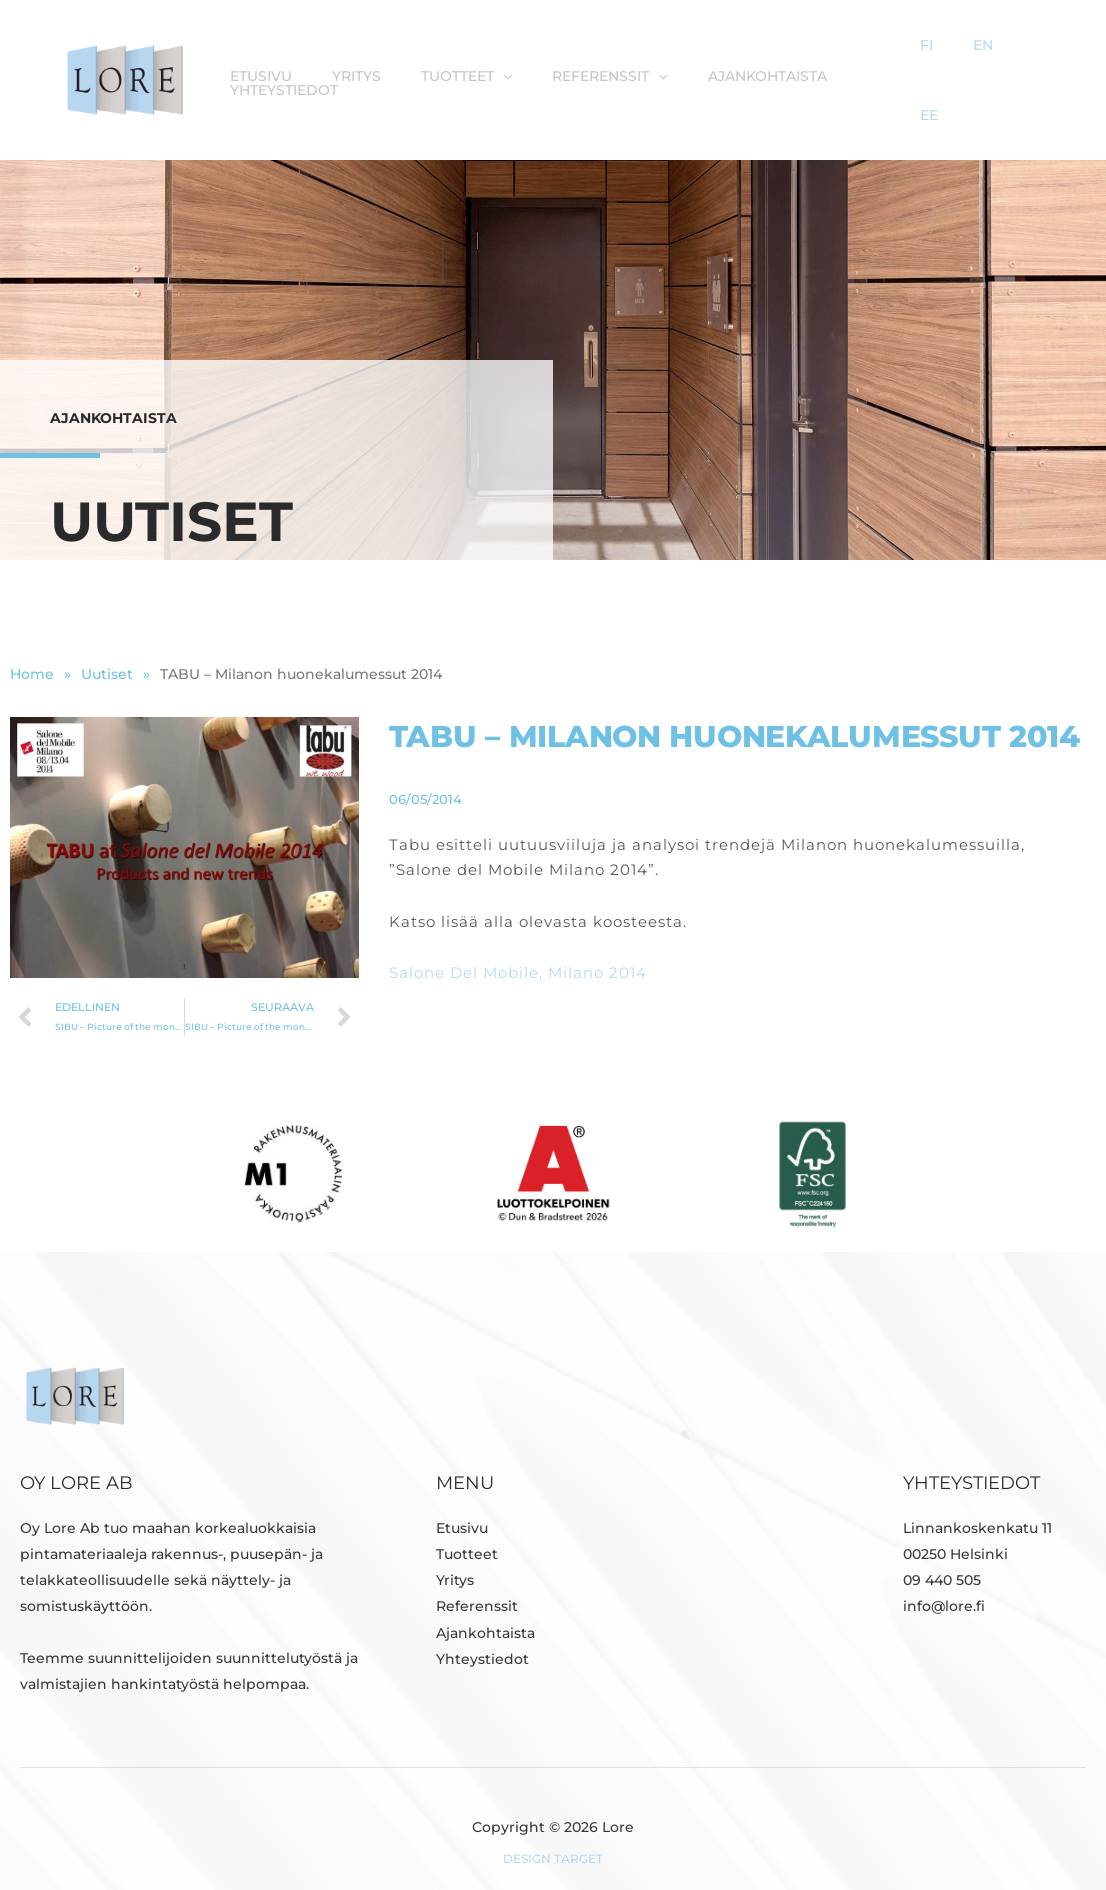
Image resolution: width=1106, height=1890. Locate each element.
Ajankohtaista (738, 64)
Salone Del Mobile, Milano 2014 (518, 947)
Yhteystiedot (882, 64)
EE (1033, 64)
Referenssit (591, 64)
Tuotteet (457, 64)
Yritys (357, 64)
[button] (494, 64)
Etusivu (272, 64)
